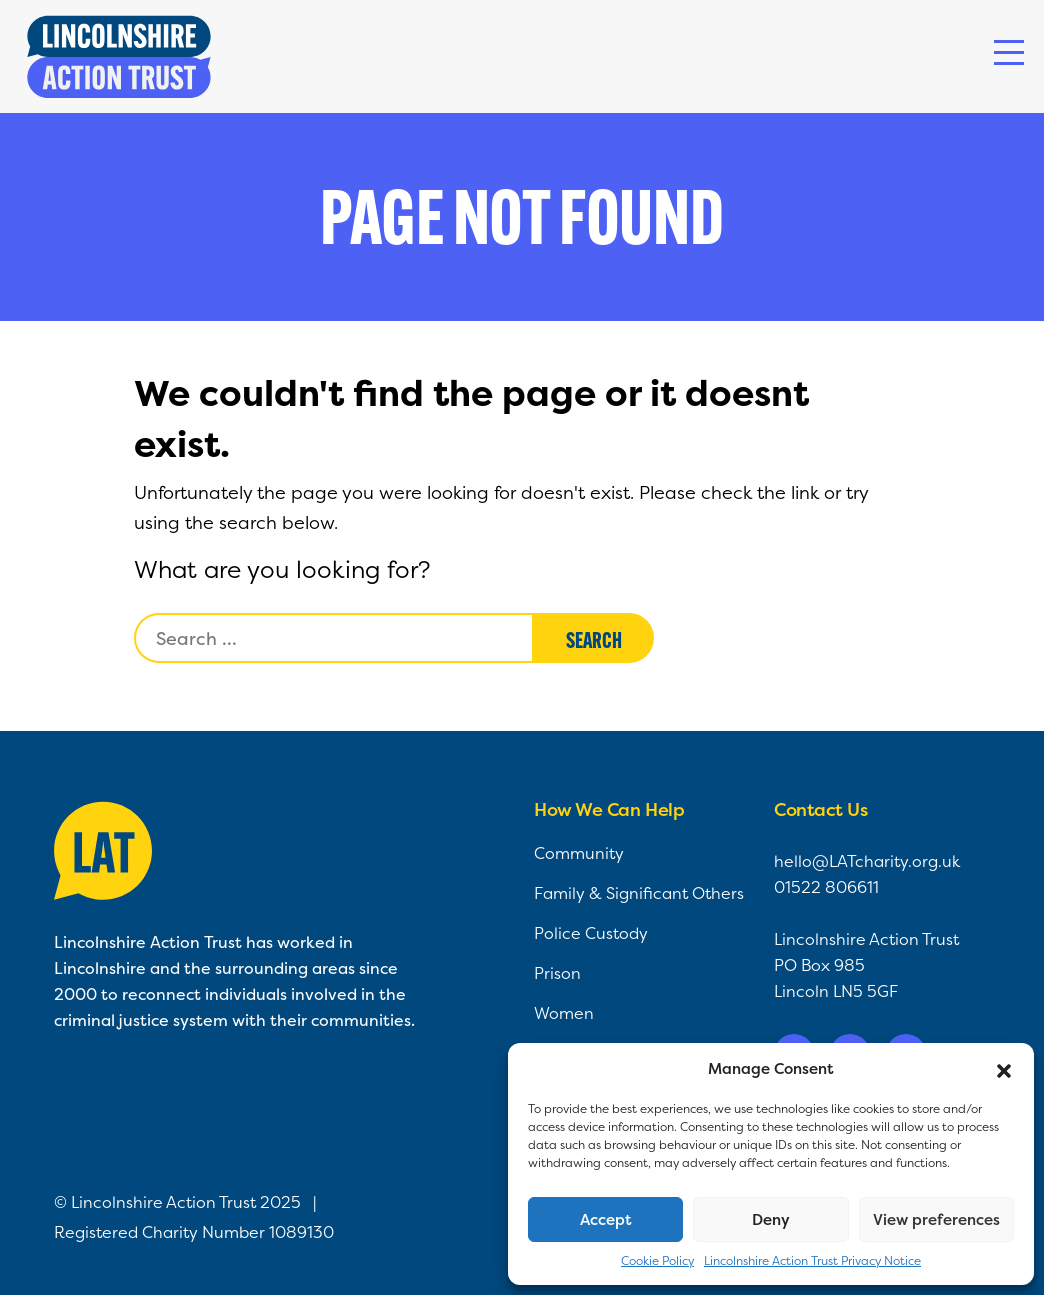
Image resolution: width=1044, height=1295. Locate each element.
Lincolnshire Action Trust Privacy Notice (812, 1260)
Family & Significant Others (639, 893)
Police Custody (591, 933)
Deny (771, 1219)
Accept (606, 1219)
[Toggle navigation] (1009, 52)
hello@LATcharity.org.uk (867, 861)
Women (564, 1013)
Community (579, 853)
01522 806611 (826, 887)
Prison (557, 973)
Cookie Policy (657, 1260)
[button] (1004, 1069)
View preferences (936, 1219)
